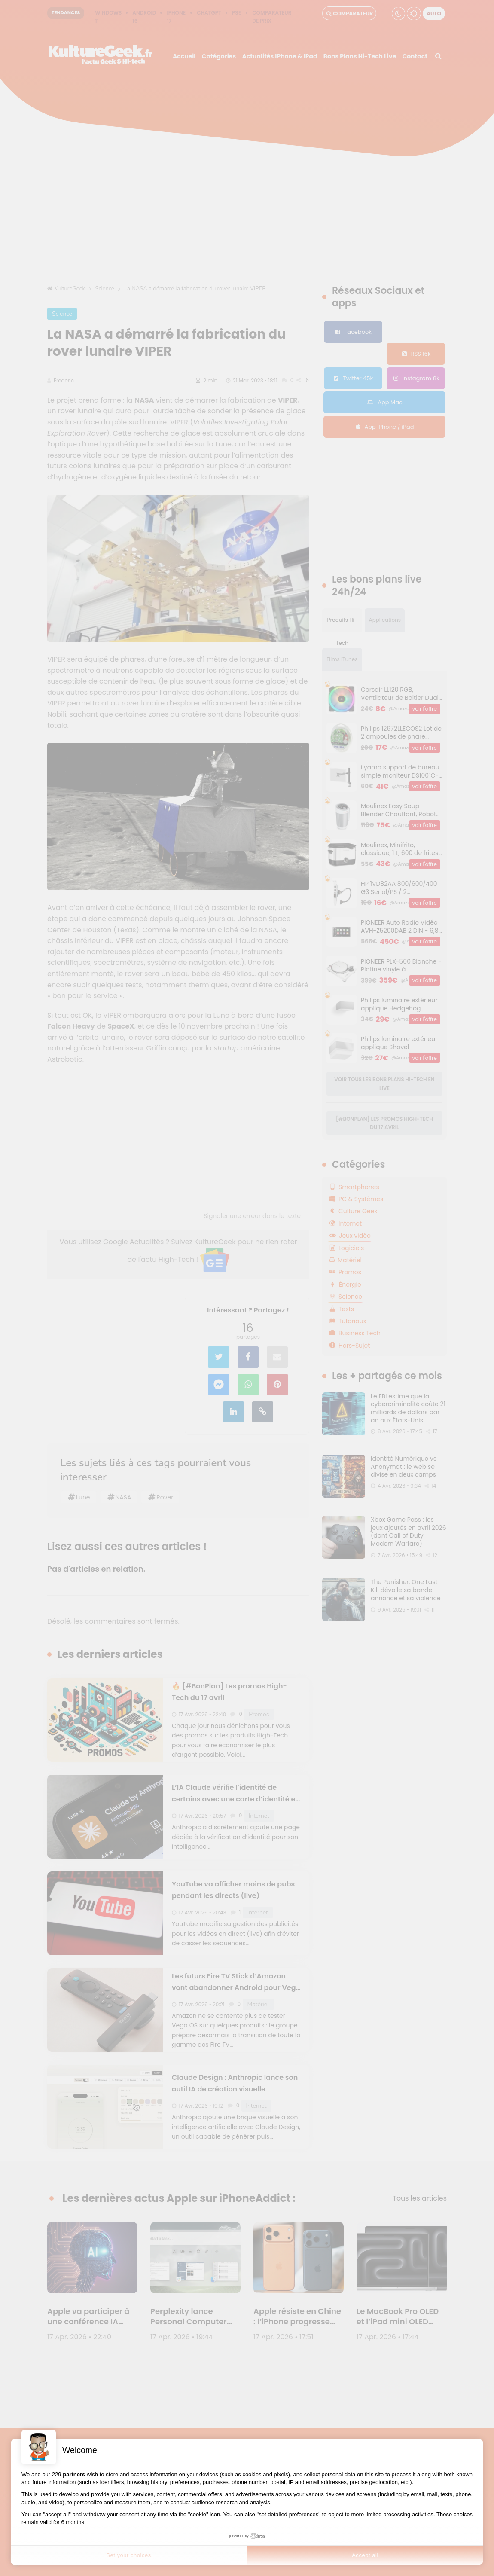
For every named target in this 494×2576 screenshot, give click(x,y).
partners (74, 2474)
